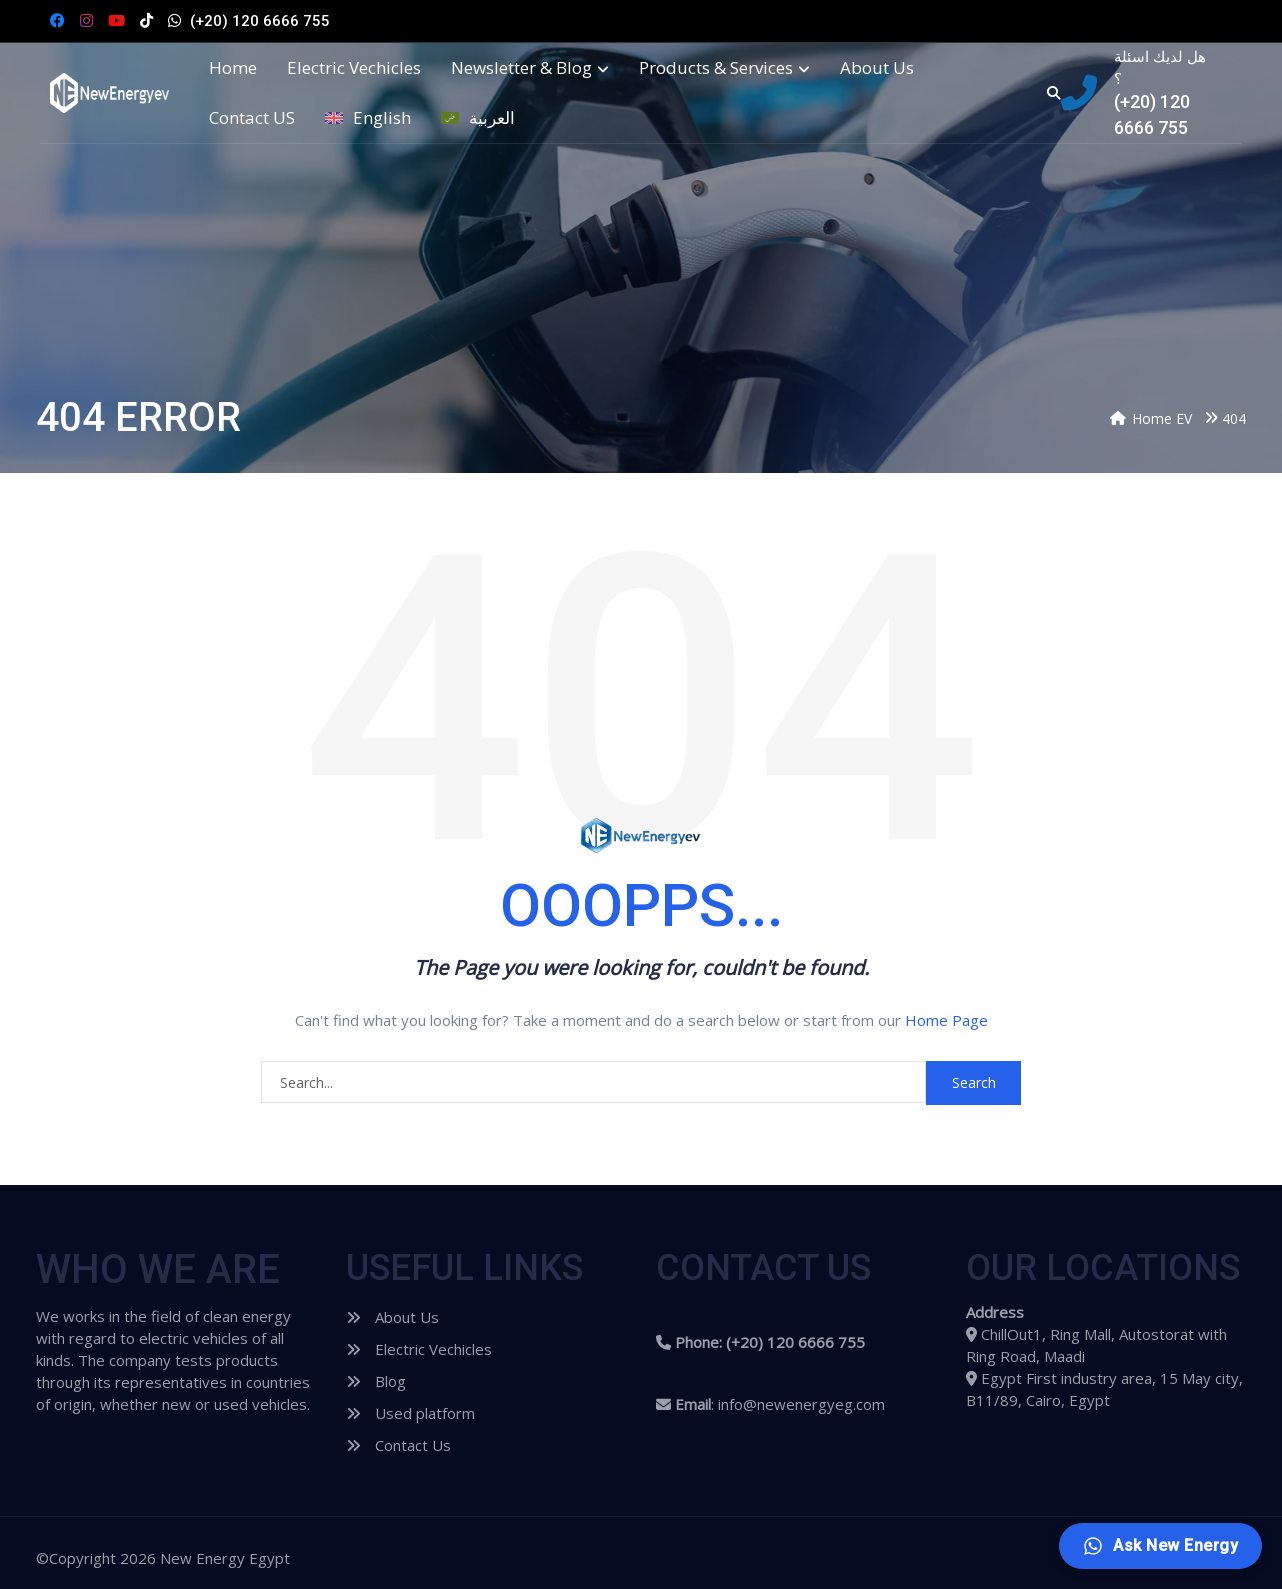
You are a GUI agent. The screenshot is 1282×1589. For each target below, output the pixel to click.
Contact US (252, 118)
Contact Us (398, 1445)
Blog (376, 1381)
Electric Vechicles (354, 68)
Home (233, 68)
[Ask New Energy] (1160, 1546)
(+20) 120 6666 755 (260, 21)
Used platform (410, 1413)
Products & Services (724, 68)
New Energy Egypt (225, 1558)
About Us (877, 68)
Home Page (946, 1020)
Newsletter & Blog (530, 68)
